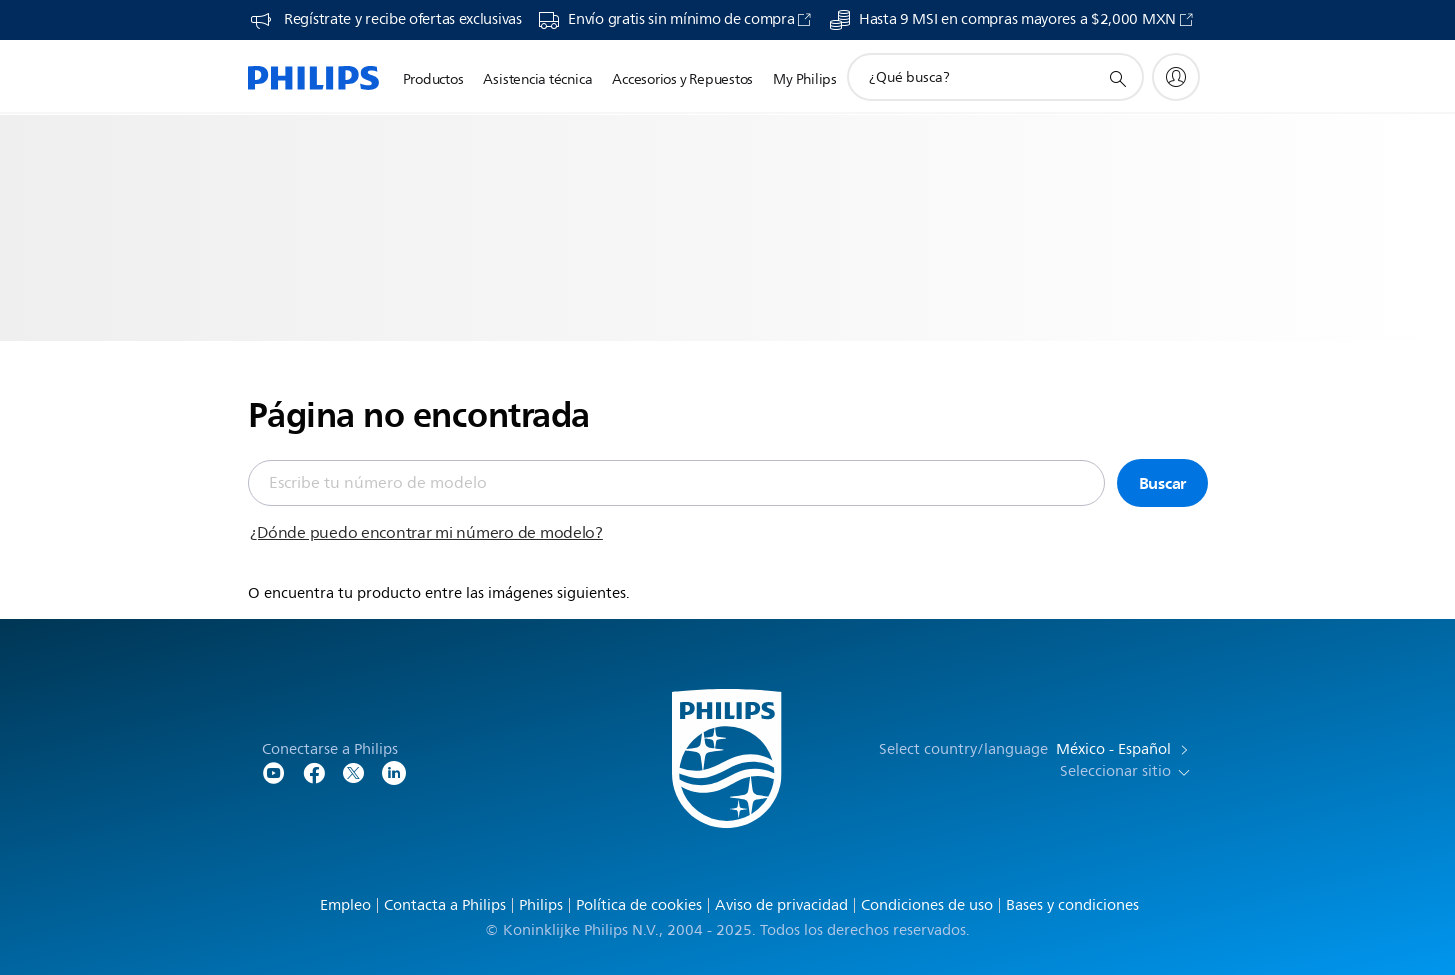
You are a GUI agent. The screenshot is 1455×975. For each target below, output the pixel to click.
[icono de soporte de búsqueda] (1117, 78)
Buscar (1163, 483)
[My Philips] (1176, 77)
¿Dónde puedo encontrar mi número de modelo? (426, 533)
